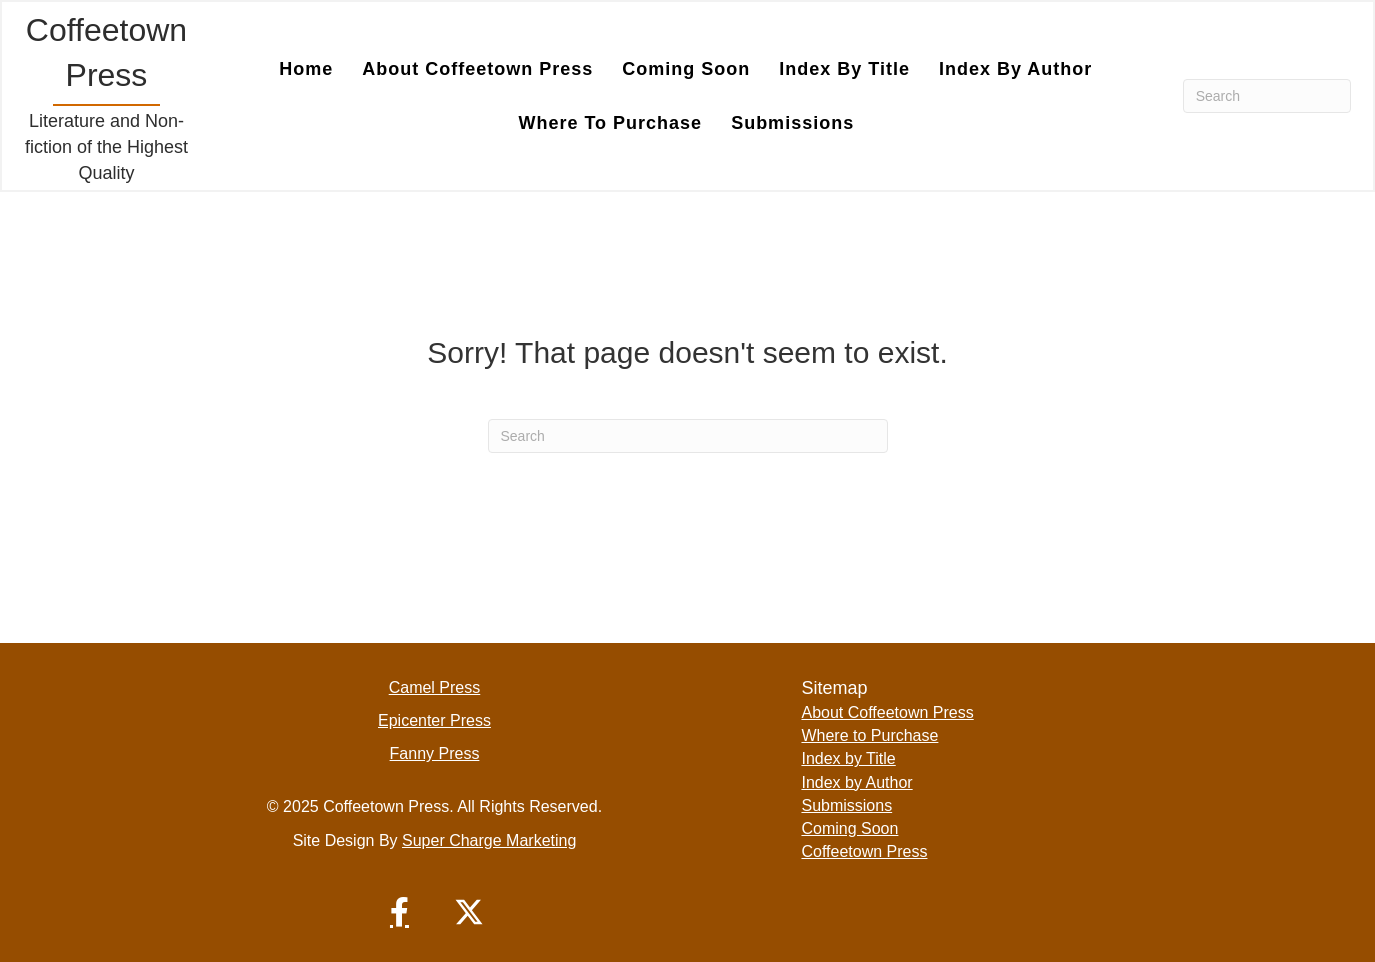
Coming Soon (686, 69)
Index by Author (1015, 69)
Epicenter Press (434, 720)
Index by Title (844, 69)
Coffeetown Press (864, 851)
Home (306, 69)
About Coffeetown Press (477, 69)
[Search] (1267, 96)
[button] (399, 912)
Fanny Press (435, 753)
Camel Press (435, 687)
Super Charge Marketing (489, 840)
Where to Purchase (610, 123)
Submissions (792, 123)
